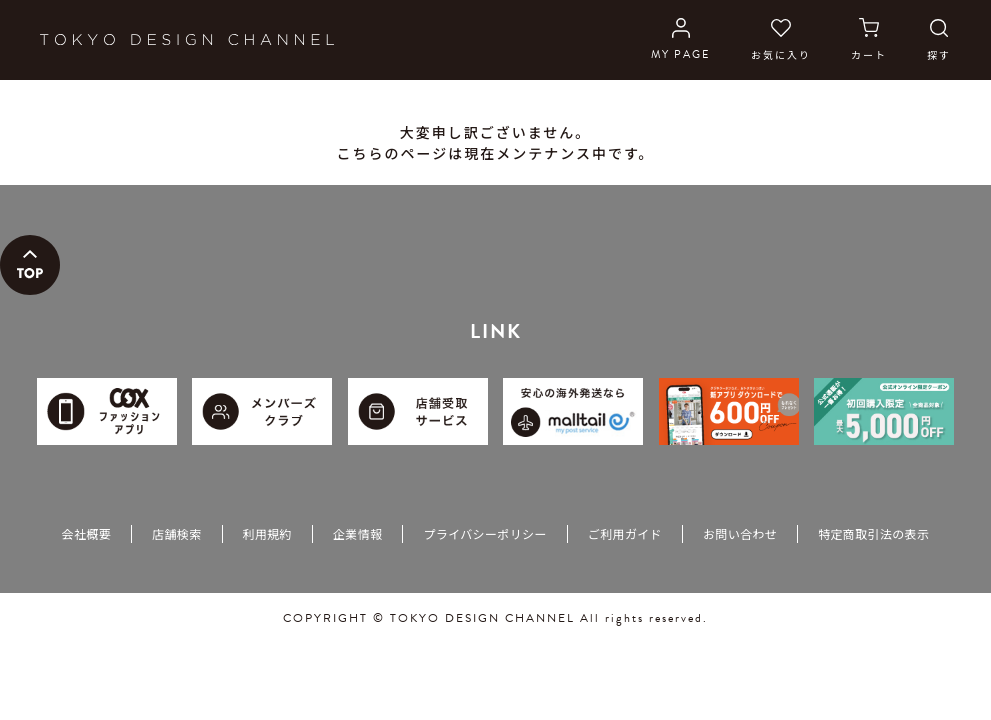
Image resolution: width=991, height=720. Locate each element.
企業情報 (357, 533)
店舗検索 (176, 533)
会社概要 (86, 533)
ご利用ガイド (625, 533)
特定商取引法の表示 (873, 533)
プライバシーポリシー (484, 533)
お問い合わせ (740, 533)
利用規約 (267, 533)
